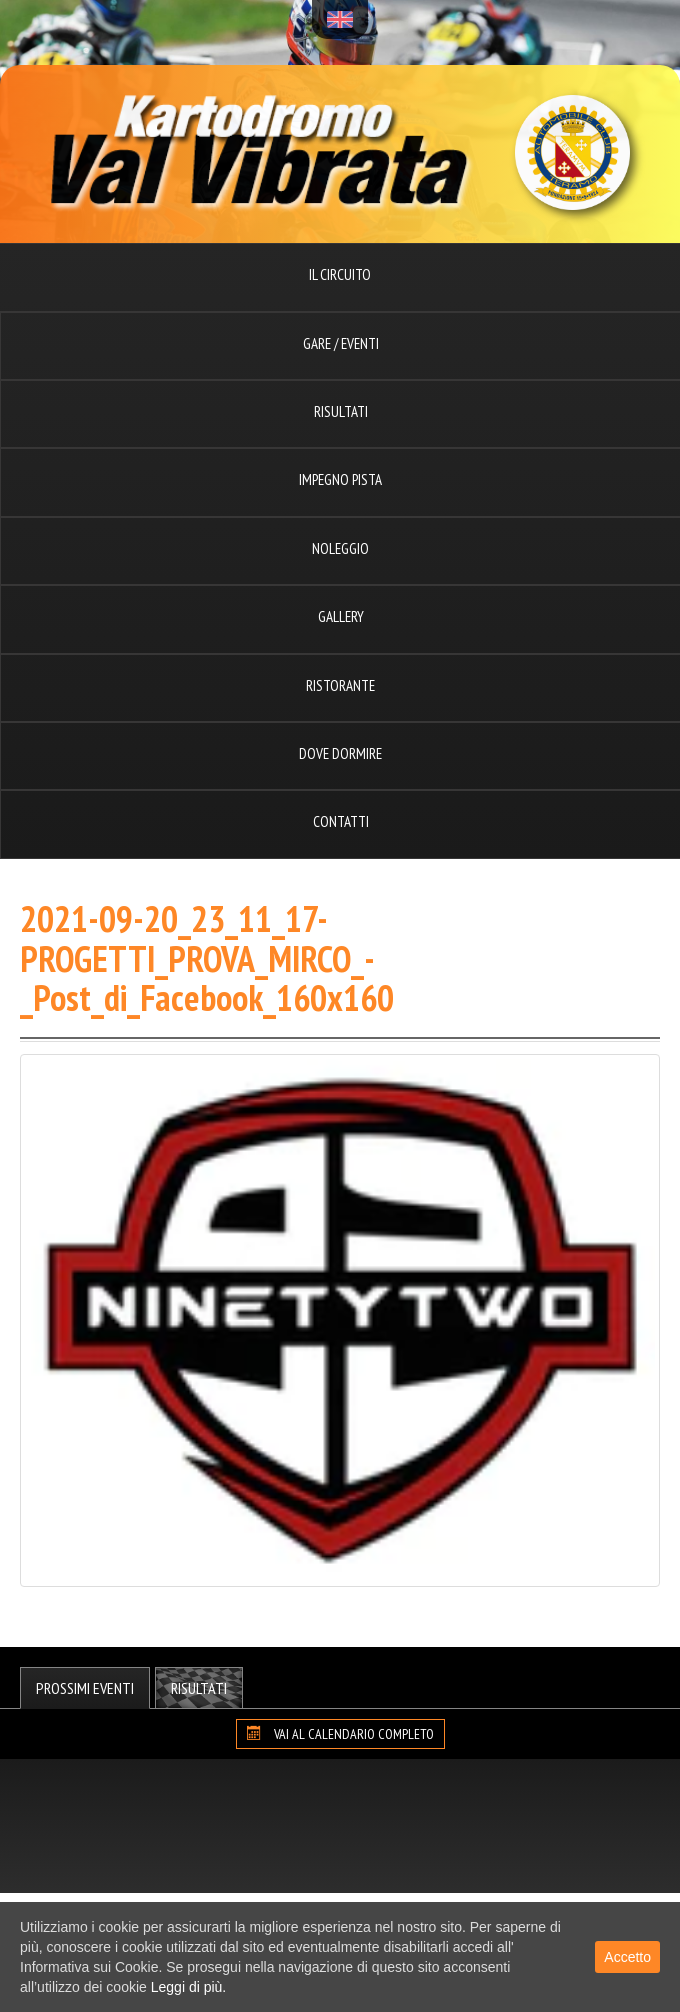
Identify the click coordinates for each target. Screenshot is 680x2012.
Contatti (341, 821)
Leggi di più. (189, 1987)
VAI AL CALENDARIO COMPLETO (340, 1734)
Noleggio (340, 548)
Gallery (341, 616)
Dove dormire (340, 753)
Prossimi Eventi (85, 1688)
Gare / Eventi (341, 343)
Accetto (627, 1957)
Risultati (341, 411)
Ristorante (340, 685)
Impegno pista (340, 479)
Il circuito (340, 274)
